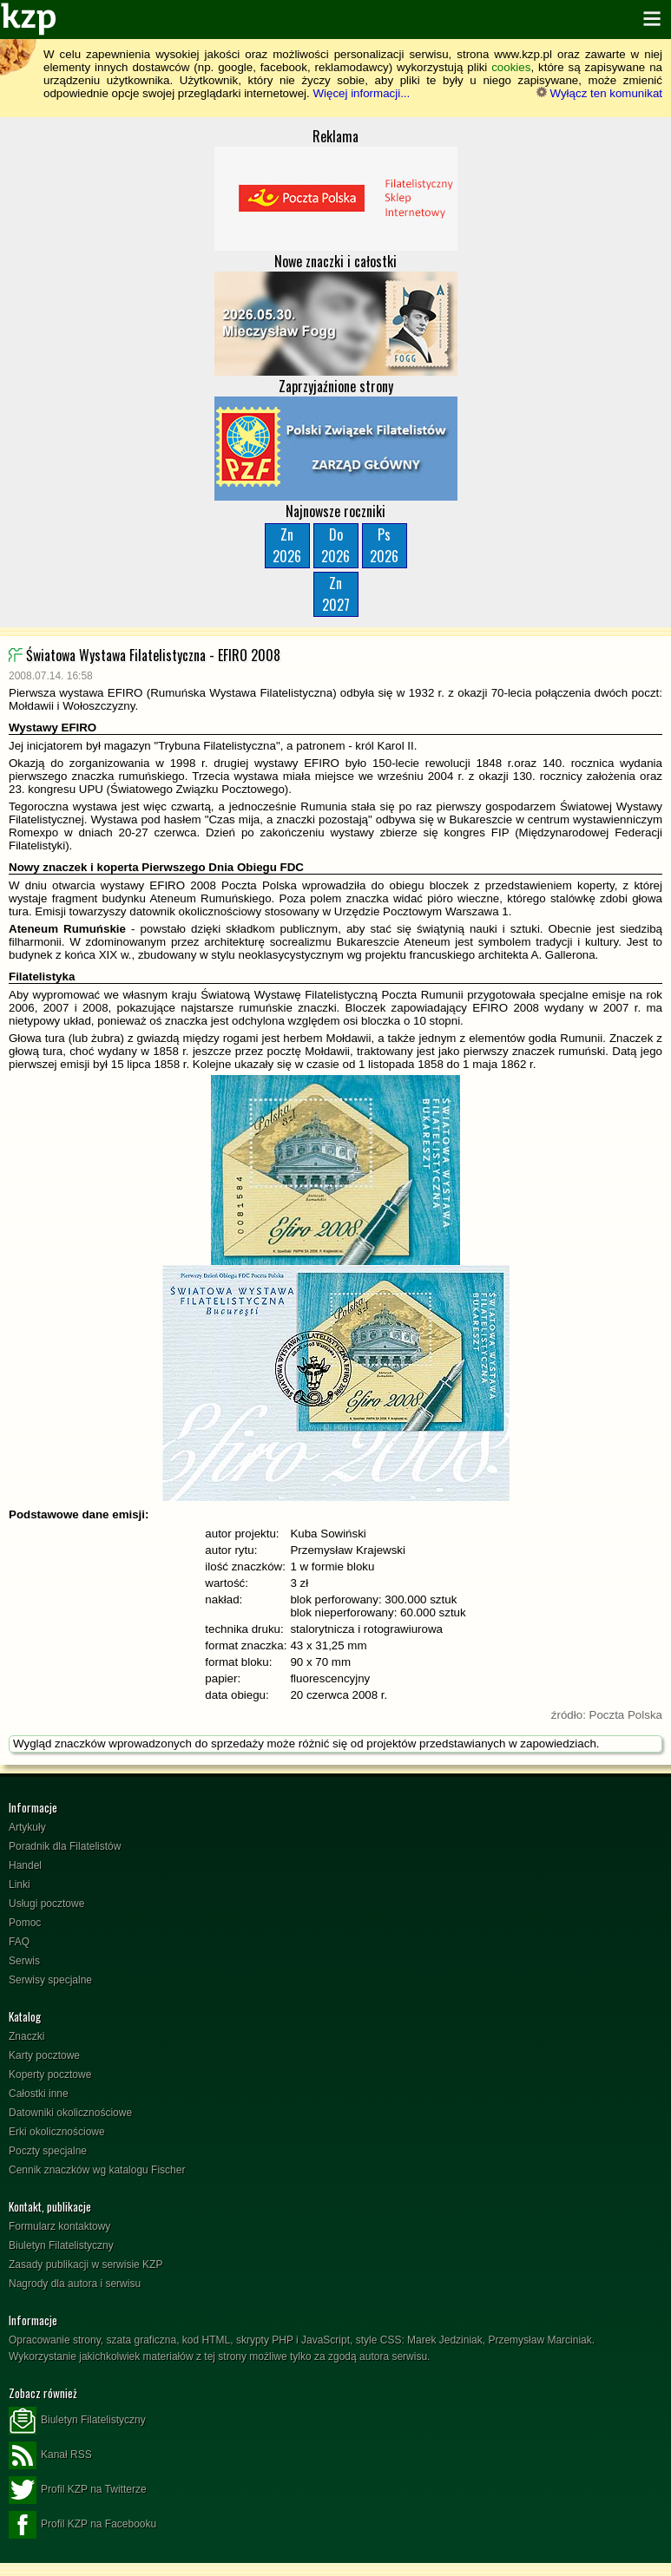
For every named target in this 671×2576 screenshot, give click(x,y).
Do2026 (335, 545)
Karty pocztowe (44, 2055)
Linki (19, 1884)
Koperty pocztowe (50, 2074)
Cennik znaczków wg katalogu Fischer (97, 2170)
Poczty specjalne (48, 2151)
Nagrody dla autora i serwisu (75, 2284)
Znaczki (26, 2036)
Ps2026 (384, 545)
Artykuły (27, 1827)
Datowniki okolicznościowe (70, 2113)
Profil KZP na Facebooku (82, 2525)
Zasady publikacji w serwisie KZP (85, 2264)
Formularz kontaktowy (59, 2226)
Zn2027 (336, 594)
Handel (25, 1865)
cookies (510, 67)
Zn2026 (287, 545)
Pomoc (25, 1923)
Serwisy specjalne (50, 1980)
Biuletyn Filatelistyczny (61, 2245)
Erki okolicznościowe (57, 2132)
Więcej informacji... (361, 93)
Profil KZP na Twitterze (78, 2490)
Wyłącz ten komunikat (599, 93)
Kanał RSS (50, 2455)
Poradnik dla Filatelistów (65, 1846)
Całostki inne (39, 2094)
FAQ (19, 1942)
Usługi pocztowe (46, 1904)
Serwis (24, 1961)
